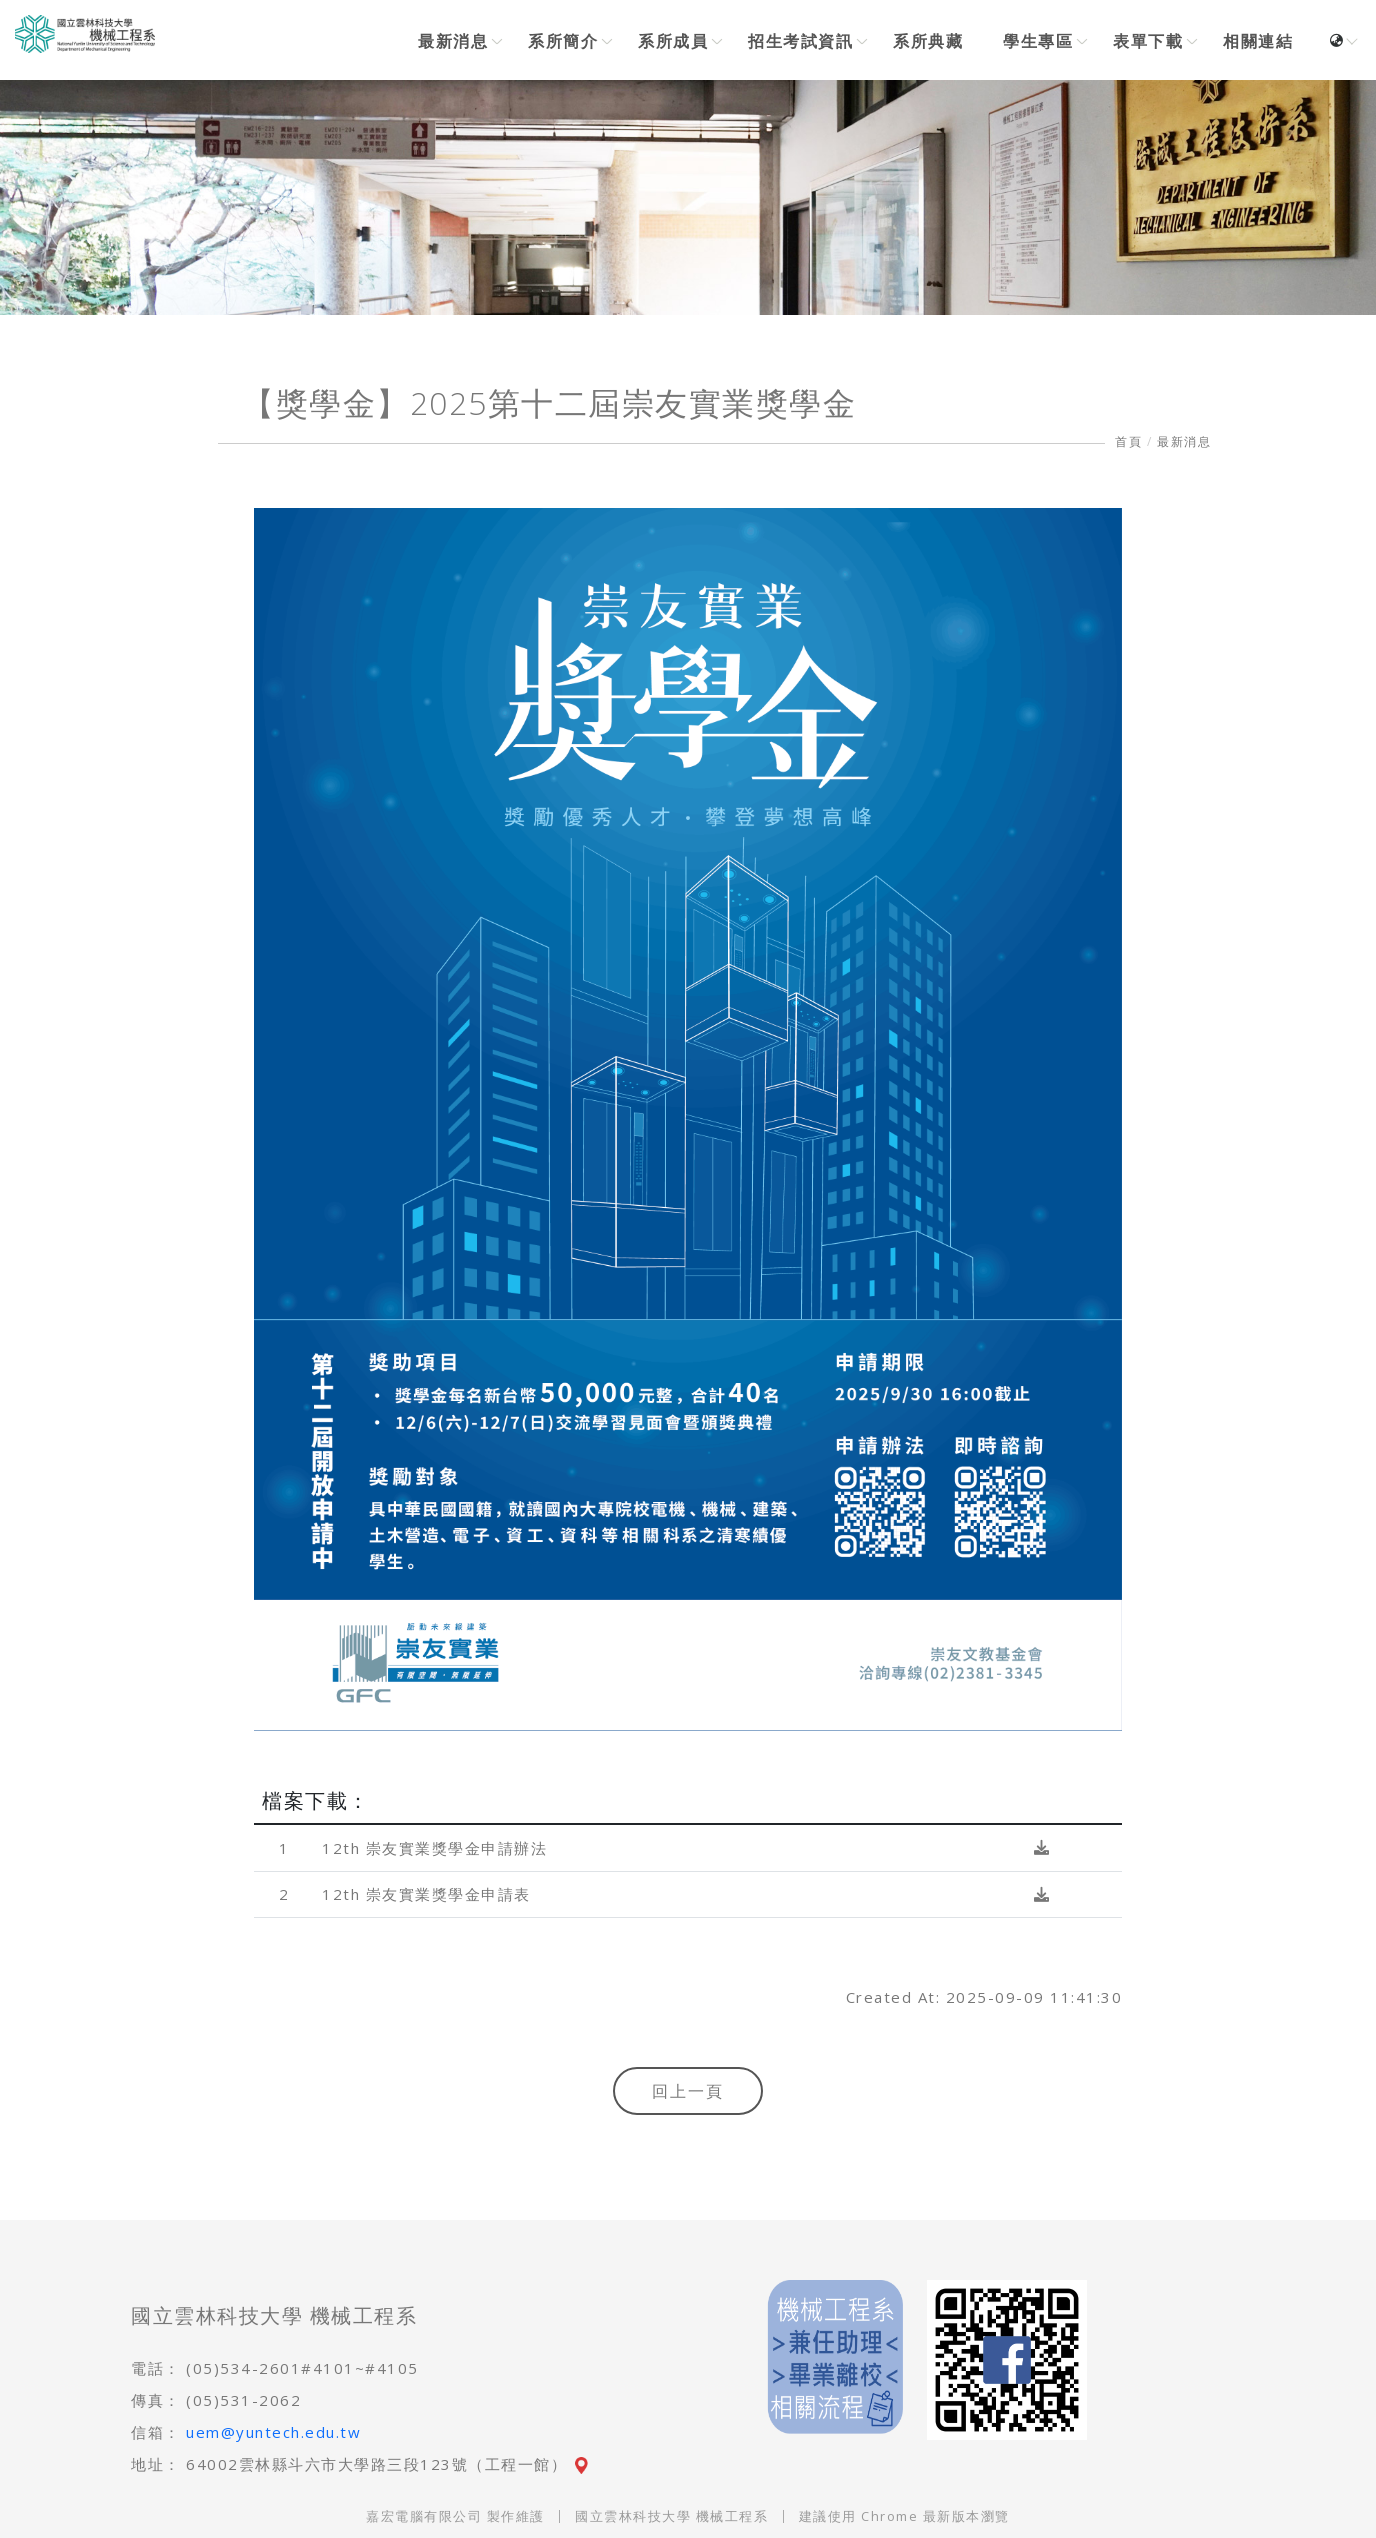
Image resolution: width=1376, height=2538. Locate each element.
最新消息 (1184, 441)
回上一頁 (688, 2091)
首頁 (1128, 441)
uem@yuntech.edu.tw (273, 2432)
